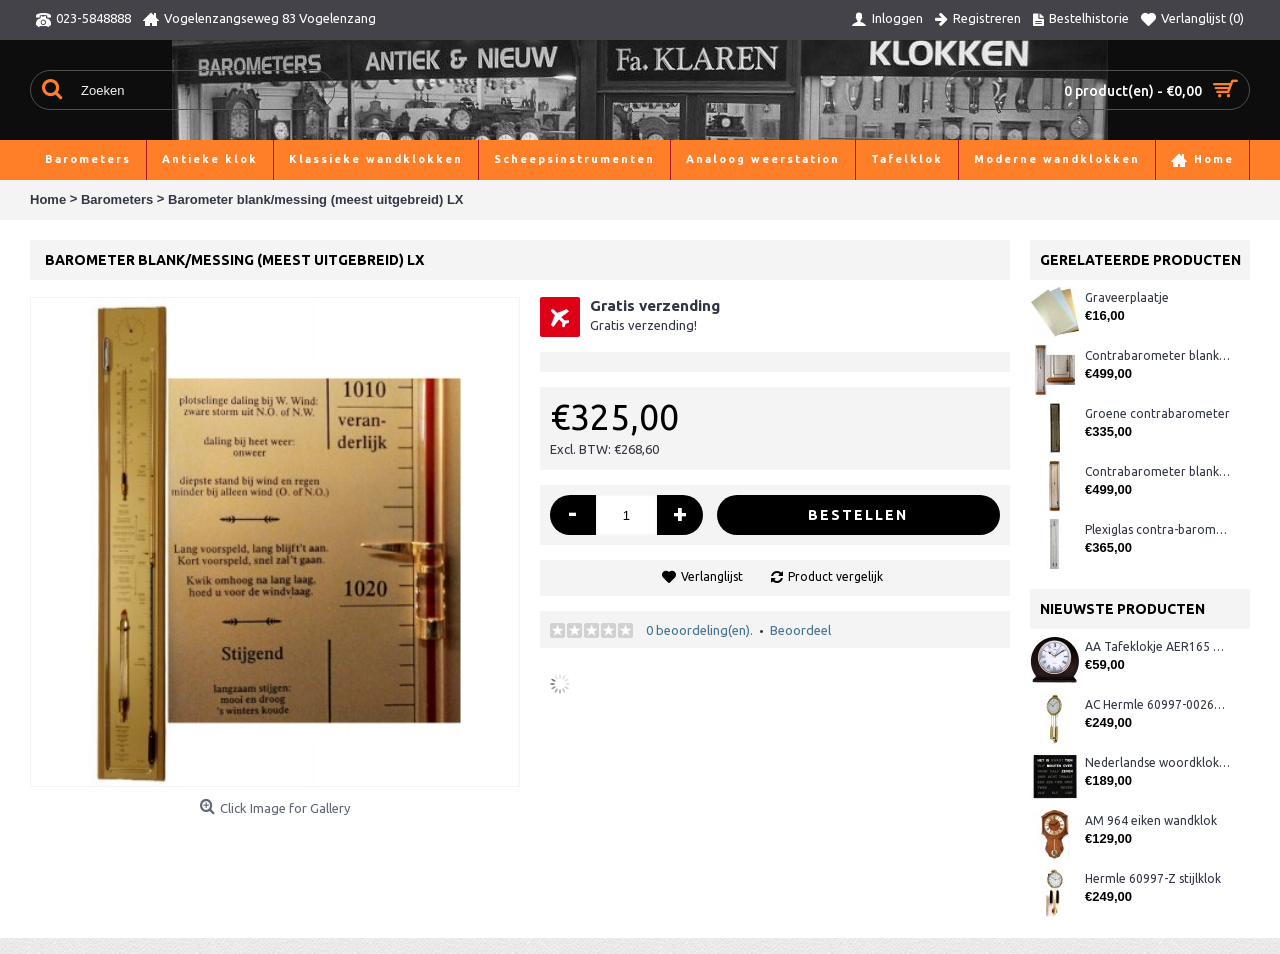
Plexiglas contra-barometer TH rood (1157, 529)
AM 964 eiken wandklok (1151, 820)
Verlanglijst (712, 576)
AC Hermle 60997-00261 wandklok (1157, 704)
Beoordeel (800, 630)
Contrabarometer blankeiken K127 (1157, 471)
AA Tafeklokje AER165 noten (1157, 646)
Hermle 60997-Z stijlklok (1153, 878)
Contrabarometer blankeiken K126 (1157, 355)
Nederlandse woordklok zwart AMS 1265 (1157, 762)
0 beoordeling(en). (699, 630)
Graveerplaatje (1127, 297)
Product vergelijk (835, 576)
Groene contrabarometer (1157, 413)
